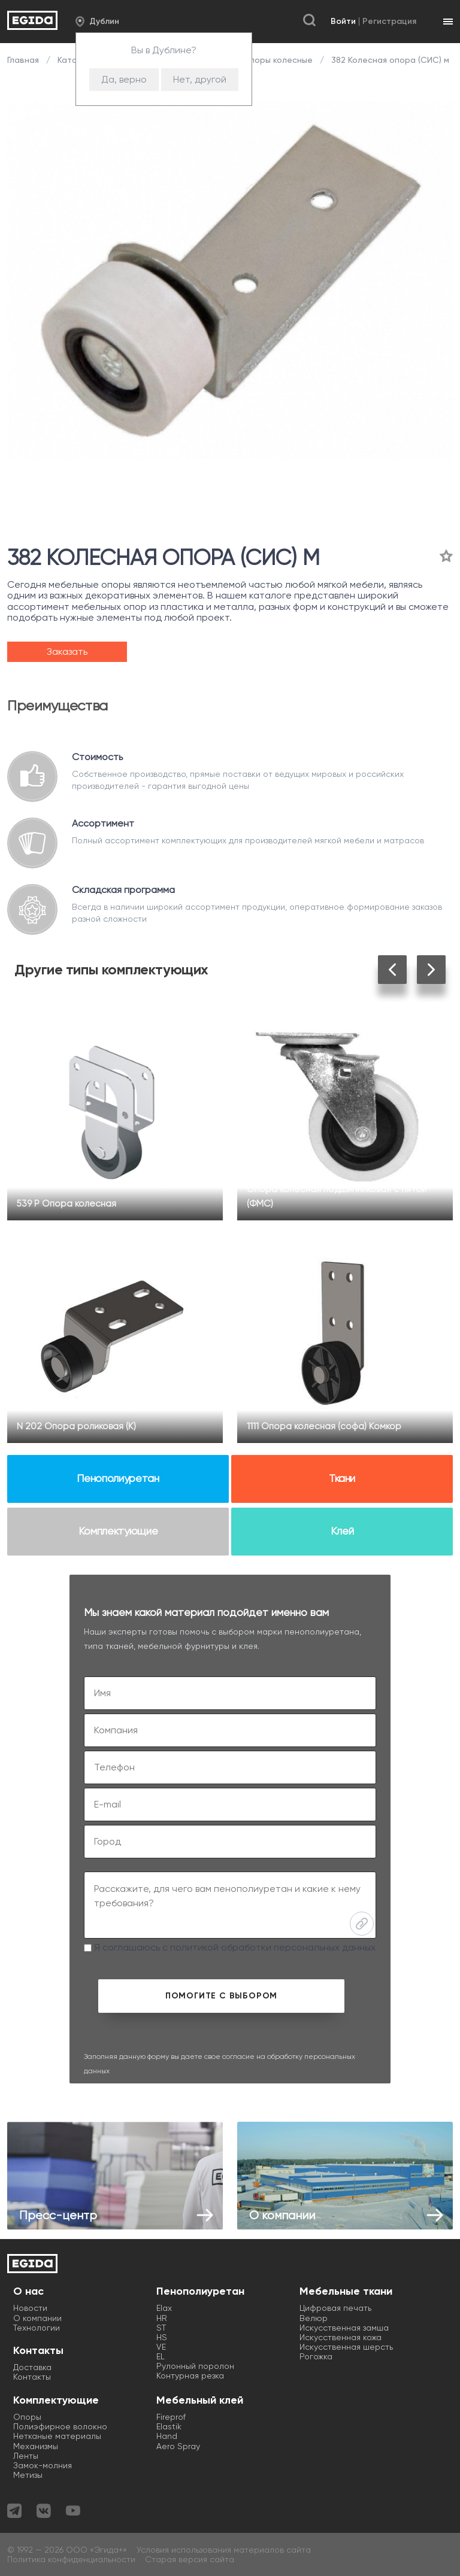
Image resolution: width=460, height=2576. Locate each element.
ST (161, 2327)
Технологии (36, 2327)
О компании (37, 2318)
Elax (164, 2308)
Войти (343, 21)
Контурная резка (190, 2375)
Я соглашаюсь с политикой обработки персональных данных (230, 1947)
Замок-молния (42, 2465)
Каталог (74, 60)
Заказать (67, 651)
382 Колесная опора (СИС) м (389, 60)
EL (160, 2356)
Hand (166, 2436)
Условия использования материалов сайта (224, 2549)
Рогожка (315, 2356)
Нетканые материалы (57, 2436)
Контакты (32, 2376)
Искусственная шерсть (346, 2347)
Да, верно (124, 79)
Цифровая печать (335, 2308)
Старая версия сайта (189, 2559)
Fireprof (171, 2417)
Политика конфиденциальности (71, 2559)
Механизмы (35, 2446)
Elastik (168, 2426)
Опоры (27, 2417)
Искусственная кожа (340, 2337)
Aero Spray (178, 2446)
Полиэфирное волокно (60, 2426)
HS (161, 2337)
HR (161, 2318)
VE (161, 2347)
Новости (30, 2308)
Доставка (32, 2367)
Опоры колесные (277, 60)
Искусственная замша (344, 2327)
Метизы (28, 2475)
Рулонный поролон (195, 2366)
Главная (24, 60)
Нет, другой (199, 79)
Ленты (25, 2455)
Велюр (313, 2318)
